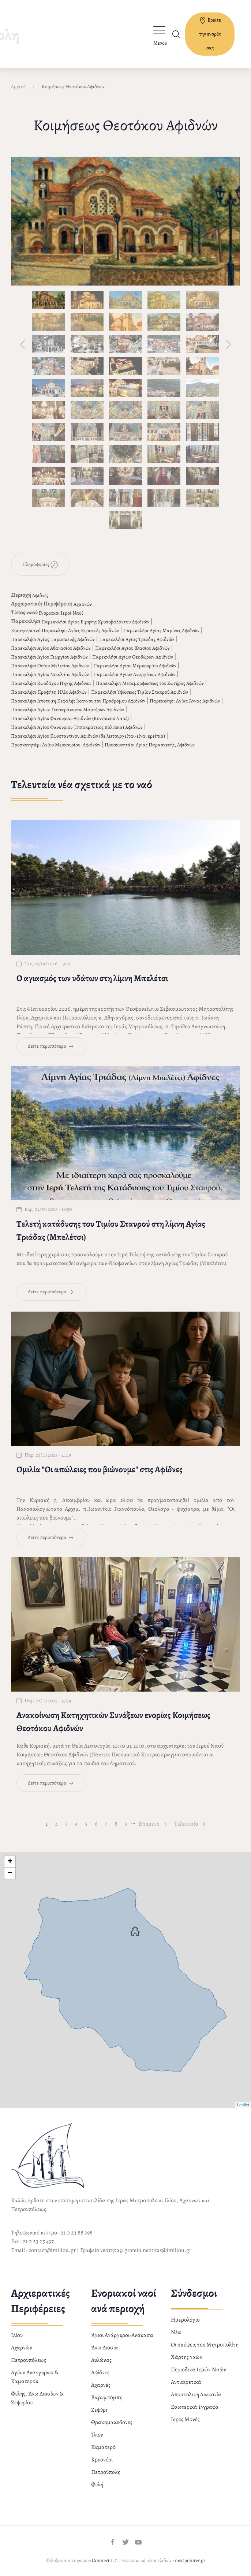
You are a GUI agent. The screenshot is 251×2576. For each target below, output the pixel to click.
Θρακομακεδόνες (111, 2419)
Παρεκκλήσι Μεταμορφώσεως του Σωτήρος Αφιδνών (150, 680)
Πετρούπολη (105, 2469)
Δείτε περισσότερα (51, 1043)
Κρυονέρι (102, 2457)
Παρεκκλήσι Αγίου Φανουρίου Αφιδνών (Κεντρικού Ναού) (70, 715)
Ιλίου (17, 2332)
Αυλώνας (101, 2357)
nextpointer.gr (190, 2557)
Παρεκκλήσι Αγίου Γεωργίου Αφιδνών (49, 653)
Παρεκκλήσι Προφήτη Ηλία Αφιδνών (49, 689)
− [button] (10, 1870)
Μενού (160, 43)
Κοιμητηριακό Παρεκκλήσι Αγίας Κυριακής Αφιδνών (65, 627)
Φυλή (97, 2482)
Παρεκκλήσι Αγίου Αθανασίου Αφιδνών (51, 645)
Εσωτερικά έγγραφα (195, 2404)
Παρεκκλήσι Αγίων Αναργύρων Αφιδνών (134, 671)
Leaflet (243, 2102)
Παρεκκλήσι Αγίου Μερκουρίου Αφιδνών (134, 662)
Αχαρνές (100, 2382)
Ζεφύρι (99, 2407)
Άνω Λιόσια (104, 2345)
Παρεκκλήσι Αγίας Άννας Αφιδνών (185, 697)
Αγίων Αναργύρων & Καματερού (35, 2374)
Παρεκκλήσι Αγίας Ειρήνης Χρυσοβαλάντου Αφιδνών (95, 618)
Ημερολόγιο (185, 2317)
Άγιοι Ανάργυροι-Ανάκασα (122, 2332)
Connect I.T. (105, 2557)
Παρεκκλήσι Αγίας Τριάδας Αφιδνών (136, 636)
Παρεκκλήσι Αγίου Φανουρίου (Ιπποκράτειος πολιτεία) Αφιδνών (77, 724)
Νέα (176, 2329)
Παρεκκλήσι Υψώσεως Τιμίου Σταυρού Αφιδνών (139, 689)
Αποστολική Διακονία (196, 2391)
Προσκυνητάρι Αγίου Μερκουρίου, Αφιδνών (55, 741)
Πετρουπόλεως (28, 2357)
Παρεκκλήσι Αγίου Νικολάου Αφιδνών (50, 671)
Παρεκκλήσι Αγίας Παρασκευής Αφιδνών (53, 636)
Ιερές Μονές (185, 2416)
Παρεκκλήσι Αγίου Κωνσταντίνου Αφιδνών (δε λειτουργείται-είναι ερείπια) (88, 733)
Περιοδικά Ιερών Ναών (198, 2367)
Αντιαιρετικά (186, 2379)
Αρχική (18, 83)
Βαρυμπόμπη (107, 2394)
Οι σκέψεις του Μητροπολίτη (205, 2342)
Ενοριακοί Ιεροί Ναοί (61, 610)
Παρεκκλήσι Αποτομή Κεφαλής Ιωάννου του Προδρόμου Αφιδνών (78, 697)
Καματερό (103, 2444)
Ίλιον (97, 2432)
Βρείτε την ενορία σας (210, 33)
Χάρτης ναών (186, 2354)
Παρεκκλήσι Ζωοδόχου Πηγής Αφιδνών (51, 680)
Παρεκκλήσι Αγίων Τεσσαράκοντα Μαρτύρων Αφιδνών (67, 706)
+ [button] (10, 1858)
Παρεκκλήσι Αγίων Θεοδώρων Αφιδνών (132, 653)
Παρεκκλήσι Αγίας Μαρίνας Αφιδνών (161, 627)
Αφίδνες (40, 592)
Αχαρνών (83, 601)
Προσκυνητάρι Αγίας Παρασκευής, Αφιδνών (150, 741)
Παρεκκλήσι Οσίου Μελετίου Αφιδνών (50, 662)
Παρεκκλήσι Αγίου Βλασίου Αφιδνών (132, 645)
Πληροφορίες (40, 562)
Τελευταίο (189, 1821)
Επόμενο (153, 1821)
